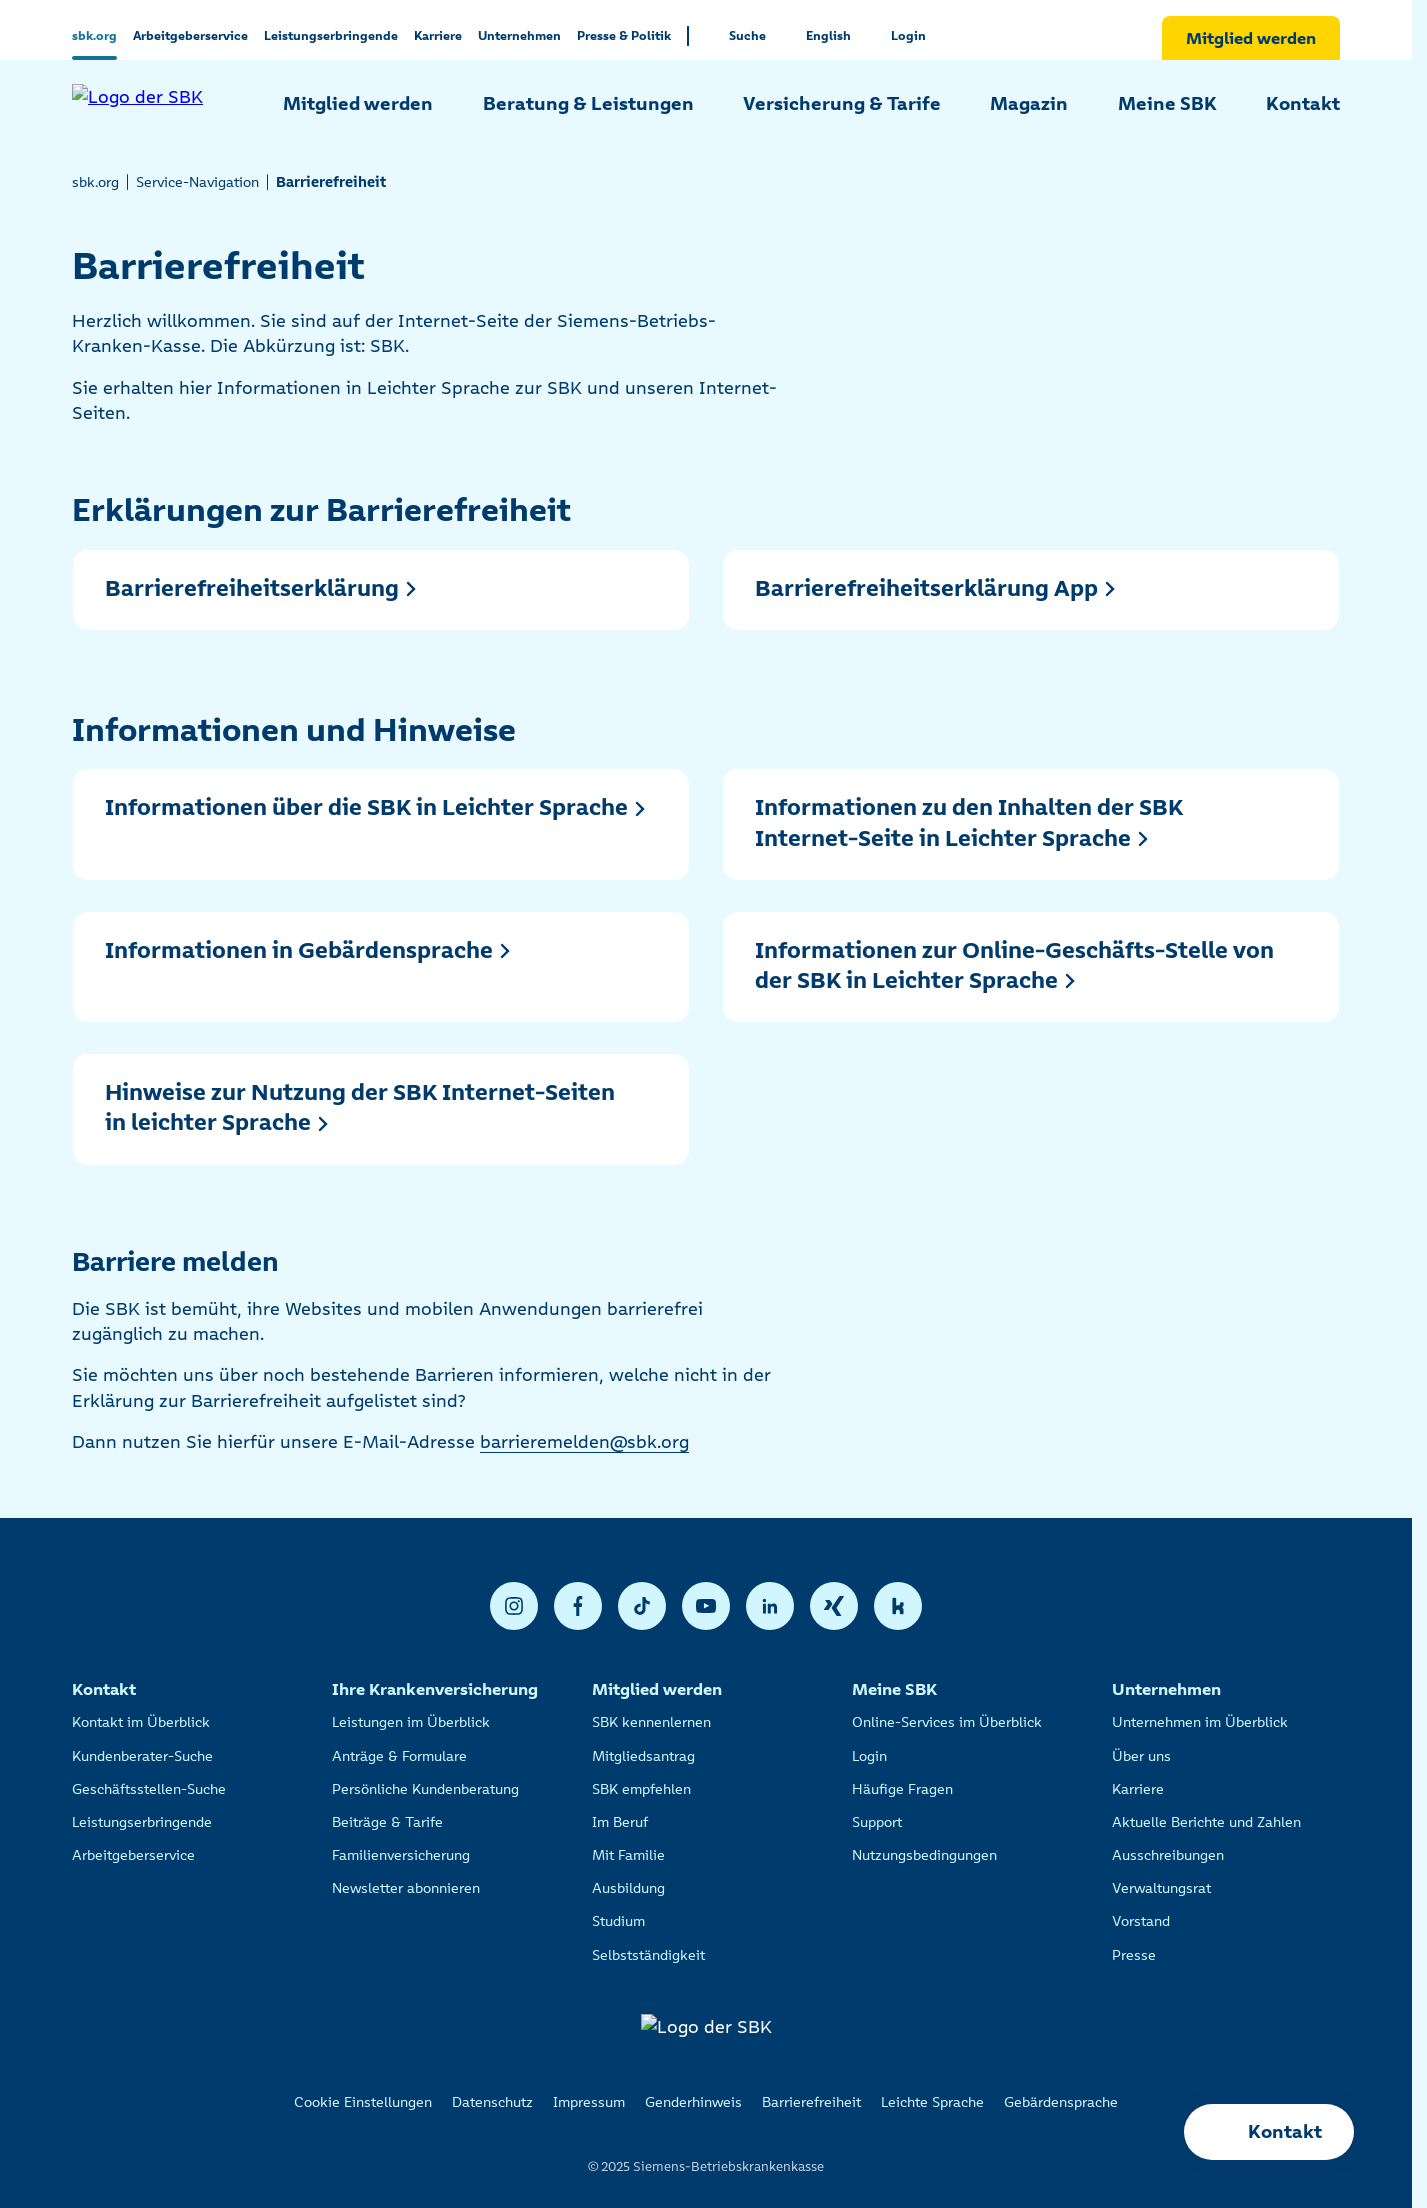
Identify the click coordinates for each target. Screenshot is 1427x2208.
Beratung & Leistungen (588, 103)
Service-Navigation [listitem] (197, 182)
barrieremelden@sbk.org (584, 1441)
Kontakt (1303, 103)
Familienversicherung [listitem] (401, 1855)
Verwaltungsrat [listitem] (1161, 1888)
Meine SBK (1167, 103)
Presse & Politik (624, 35)
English (828, 35)
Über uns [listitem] (1141, 1756)
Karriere (438, 35)
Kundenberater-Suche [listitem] (142, 1756)
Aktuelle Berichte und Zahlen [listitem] (1206, 1822)
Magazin (1029, 103)
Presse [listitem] (1134, 1955)
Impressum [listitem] (589, 2102)
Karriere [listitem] (1138, 1789)
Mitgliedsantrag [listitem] (643, 1756)
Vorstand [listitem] (1141, 1921)
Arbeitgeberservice (190, 35)
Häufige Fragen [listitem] (902, 1789)
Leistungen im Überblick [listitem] (411, 1722)
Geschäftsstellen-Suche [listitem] (149, 1789)
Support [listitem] (877, 1822)
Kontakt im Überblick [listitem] (141, 1722)
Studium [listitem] (618, 1921)
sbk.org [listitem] (95, 182)
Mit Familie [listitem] (628, 1855)
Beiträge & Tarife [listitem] (387, 1822)
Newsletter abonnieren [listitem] (406, 1888)
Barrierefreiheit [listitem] (811, 2102)
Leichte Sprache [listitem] (932, 2102)
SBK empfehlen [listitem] (641, 1789)
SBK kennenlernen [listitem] (651, 1722)
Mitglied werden (1251, 38)
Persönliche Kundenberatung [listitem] (425, 1789)
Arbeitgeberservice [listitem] (133, 1855)
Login (908, 35)
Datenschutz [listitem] (492, 2102)
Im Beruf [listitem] (620, 1822)
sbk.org (94, 35)
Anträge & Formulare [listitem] (399, 1756)
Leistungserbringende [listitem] (142, 1822)
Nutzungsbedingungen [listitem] (924, 1855)
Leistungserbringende (331, 35)
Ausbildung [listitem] (628, 1888)
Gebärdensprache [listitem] (1061, 2102)
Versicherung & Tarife (842, 103)
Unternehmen (519, 35)
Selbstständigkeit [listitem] (648, 1955)
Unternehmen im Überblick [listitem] (1200, 1722)
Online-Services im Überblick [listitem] (947, 1722)
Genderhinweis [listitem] (693, 2102)
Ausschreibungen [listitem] (1168, 1855)
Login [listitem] (869, 1756)
